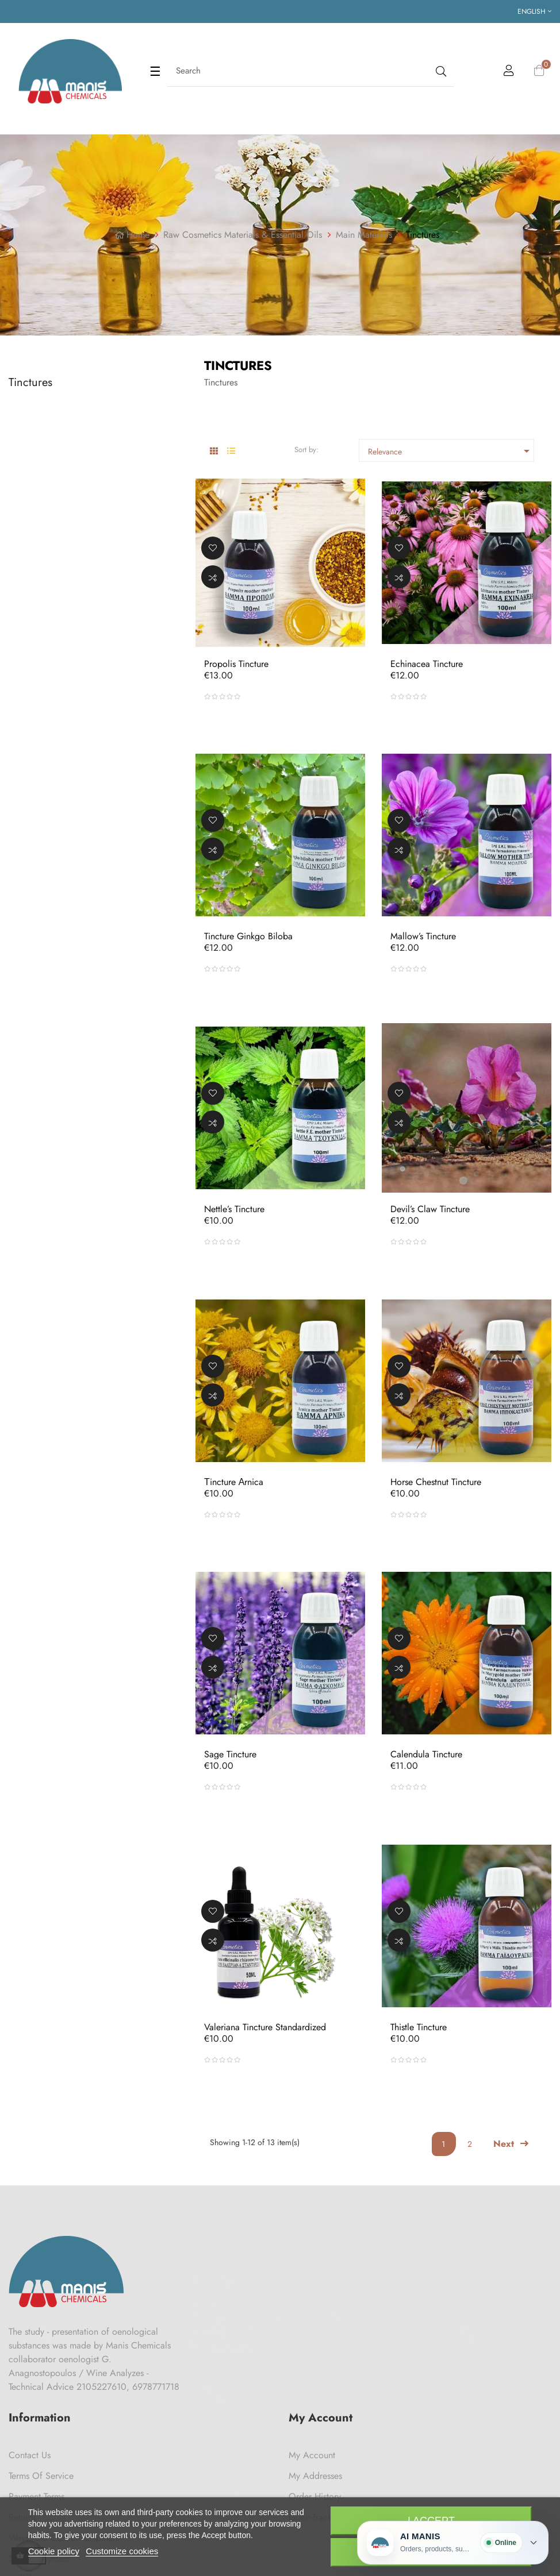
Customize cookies (122, 2551)
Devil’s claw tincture (430, 1209)
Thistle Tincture (418, 2027)
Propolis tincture (236, 663)
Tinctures (30, 382)
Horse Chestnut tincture (435, 1481)
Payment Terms (36, 2496)
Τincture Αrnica (233, 1481)
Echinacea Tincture (426, 663)
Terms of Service (41, 2475)
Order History (315, 2496)
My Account (312, 2455)
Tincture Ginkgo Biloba (248, 936)
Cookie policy (53, 2551)
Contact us (30, 2455)
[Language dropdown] (534, 11)
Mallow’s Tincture (423, 936)
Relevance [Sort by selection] (451, 451)
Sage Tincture (230, 1754)
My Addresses (315, 2475)
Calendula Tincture (426, 1754)
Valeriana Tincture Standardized (265, 2027)
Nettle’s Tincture (234, 1209)
